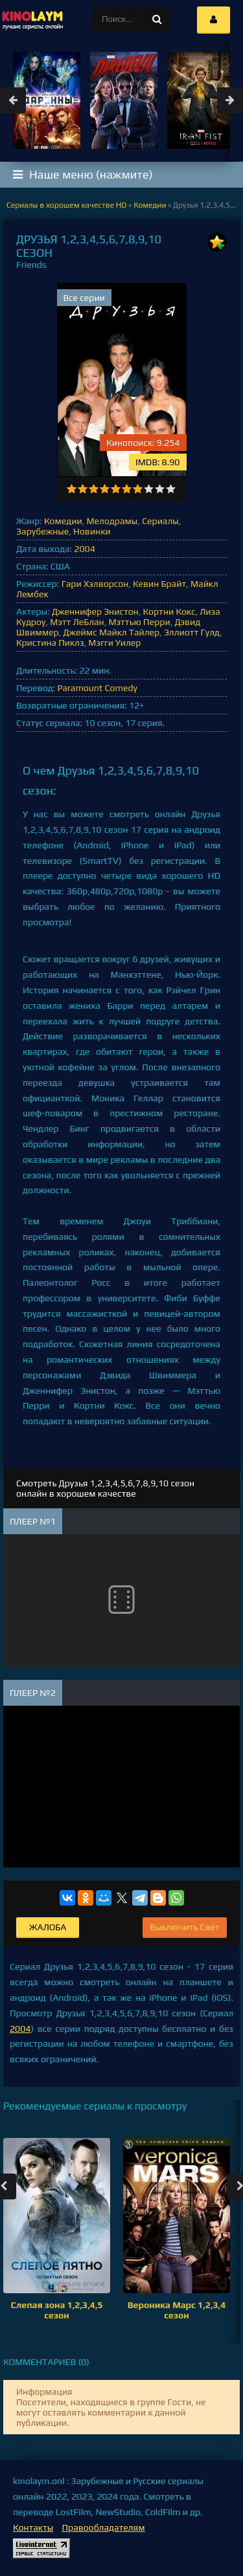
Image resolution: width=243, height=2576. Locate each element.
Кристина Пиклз (50, 642)
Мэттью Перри (139, 622)
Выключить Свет (185, 1927)
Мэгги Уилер (114, 642)
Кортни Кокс (169, 611)
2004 (84, 549)
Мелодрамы (112, 521)
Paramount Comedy (97, 688)
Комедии (63, 521)
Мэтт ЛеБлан (77, 622)
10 (170, 488)
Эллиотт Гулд (192, 632)
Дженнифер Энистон (95, 611)
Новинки (91, 531)
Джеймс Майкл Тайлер (111, 632)
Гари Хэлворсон (95, 583)
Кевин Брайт (159, 583)
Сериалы (160, 521)
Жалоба (47, 1927)
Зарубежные (42, 531)
